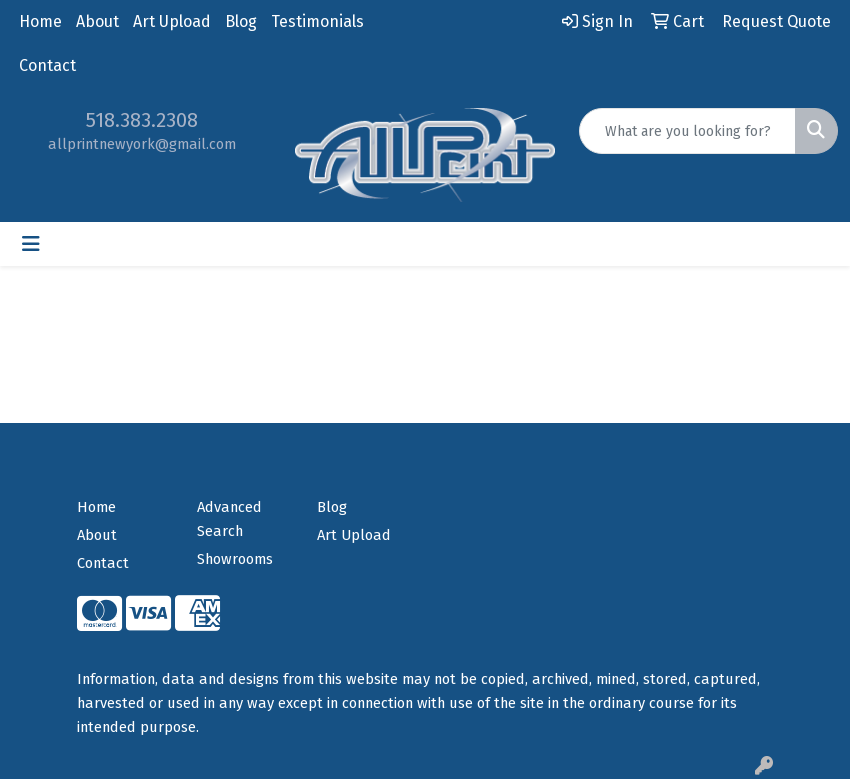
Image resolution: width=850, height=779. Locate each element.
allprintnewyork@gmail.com (142, 144)
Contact (47, 65)
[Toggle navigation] (31, 244)
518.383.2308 (142, 120)
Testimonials (317, 21)
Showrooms (235, 559)
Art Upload (172, 21)
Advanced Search (229, 519)
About (97, 21)
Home (40, 21)
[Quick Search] (687, 131)
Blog (241, 21)
